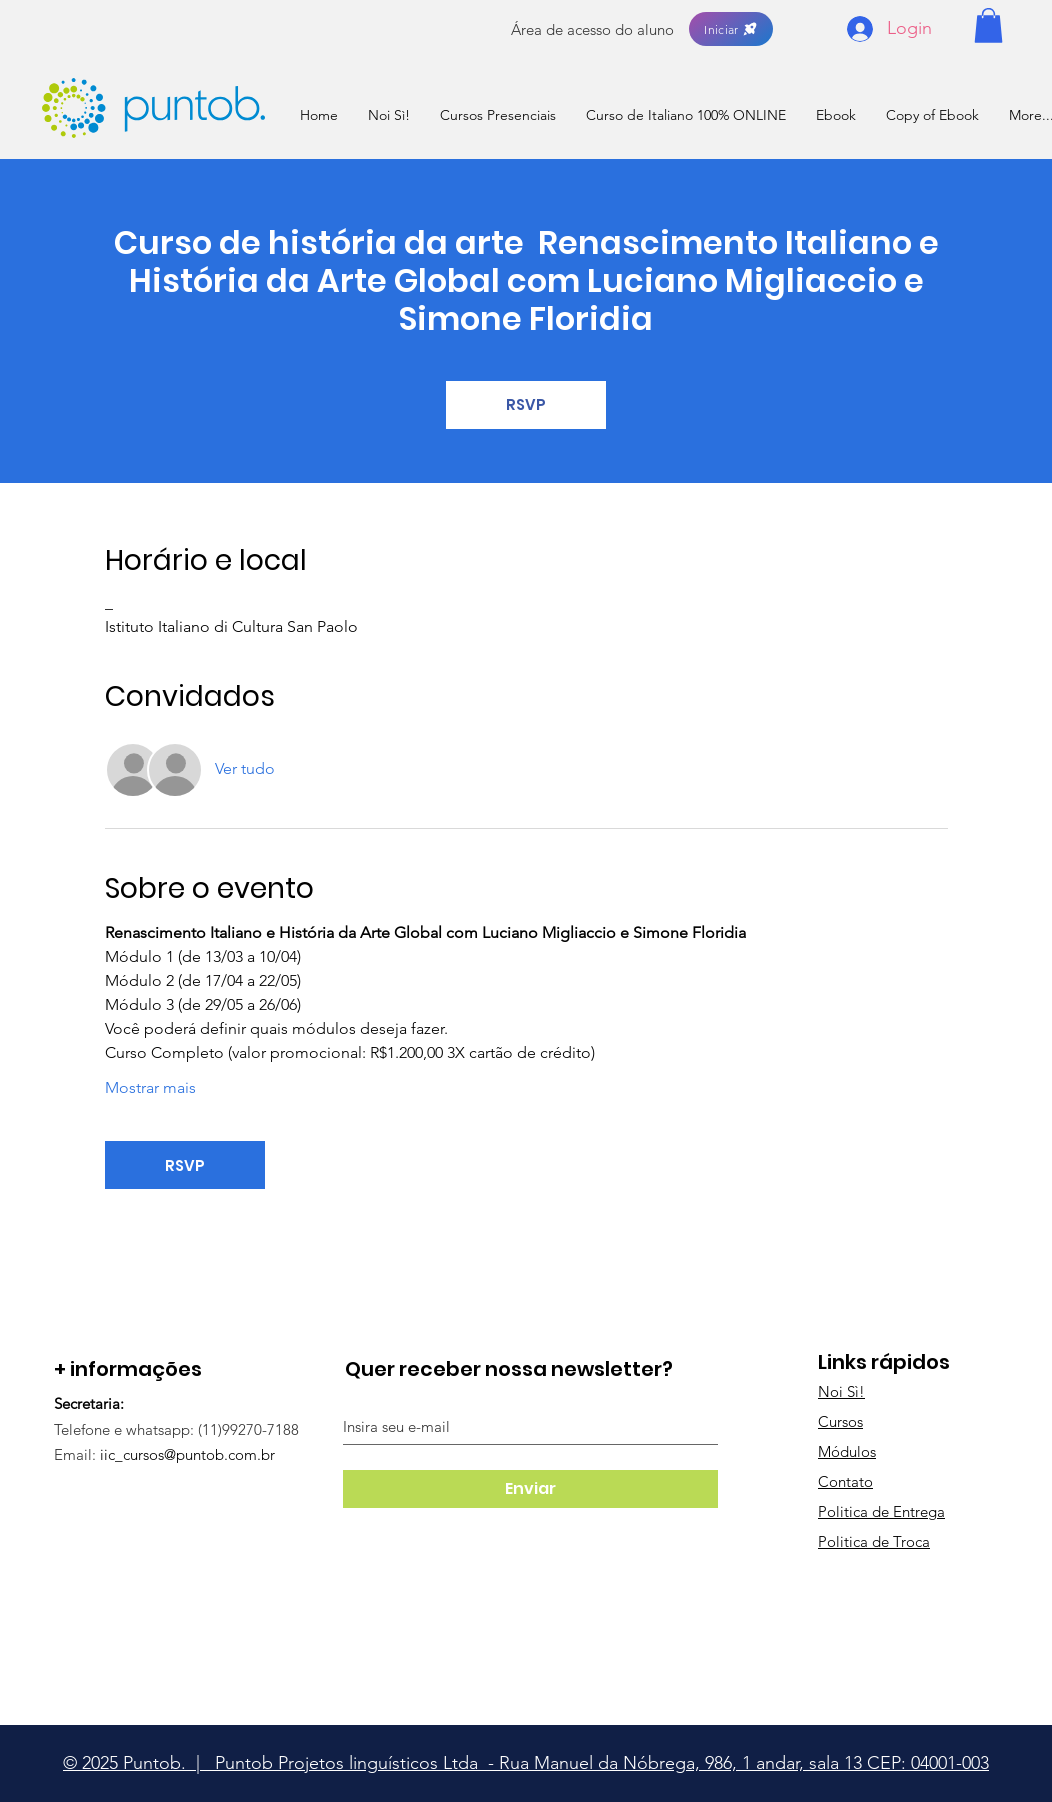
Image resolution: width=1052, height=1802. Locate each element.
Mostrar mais (150, 1087)
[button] (988, 25)
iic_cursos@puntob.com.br (187, 1454)
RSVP (526, 404)
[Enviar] (530, 1489)
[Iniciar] (731, 29)
